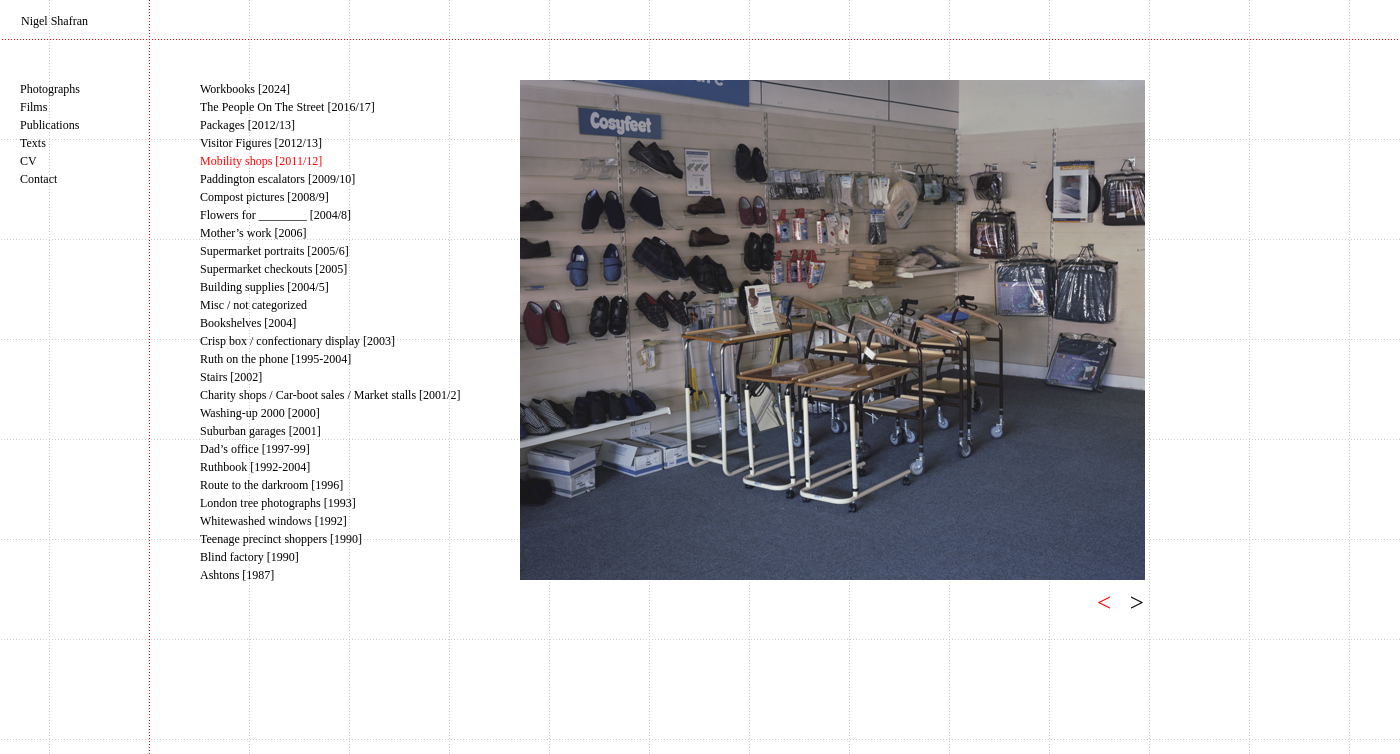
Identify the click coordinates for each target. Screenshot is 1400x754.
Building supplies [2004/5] (264, 287)
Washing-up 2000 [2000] (260, 413)
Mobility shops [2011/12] (261, 161)
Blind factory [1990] (249, 557)
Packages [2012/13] (247, 125)
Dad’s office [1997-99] (255, 449)
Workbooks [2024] (245, 89)
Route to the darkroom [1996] (271, 485)
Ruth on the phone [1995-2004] (275, 359)
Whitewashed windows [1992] (273, 521)
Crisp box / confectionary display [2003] (297, 341)
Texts (33, 143)
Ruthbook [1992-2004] (255, 467)
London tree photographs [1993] (278, 503)
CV (28, 161)
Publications (49, 125)
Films (33, 107)
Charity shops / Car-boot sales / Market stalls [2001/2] (330, 395)
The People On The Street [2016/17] (287, 107)
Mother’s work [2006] (253, 233)
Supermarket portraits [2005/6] (274, 251)
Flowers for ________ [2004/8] (275, 215)
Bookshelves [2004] (248, 323)
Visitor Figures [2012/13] (261, 143)
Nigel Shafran (54, 21)
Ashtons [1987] (237, 575)
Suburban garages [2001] (260, 431)
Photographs (50, 89)
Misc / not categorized (253, 305)
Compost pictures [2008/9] (264, 197)
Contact (38, 179)
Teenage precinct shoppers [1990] (281, 539)
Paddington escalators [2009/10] (277, 179)
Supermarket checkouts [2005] (273, 269)
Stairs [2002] (231, 377)
